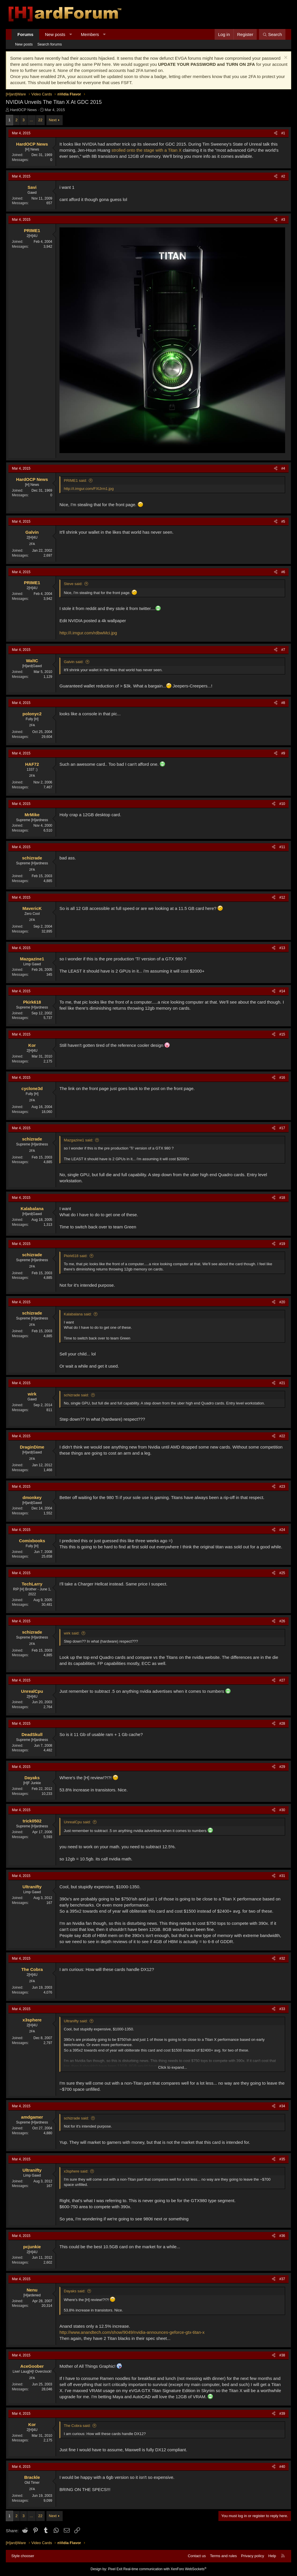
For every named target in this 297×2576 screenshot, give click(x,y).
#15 (282, 1034)
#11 (282, 847)
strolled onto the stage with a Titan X (146, 150)
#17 (282, 1128)
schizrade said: (76, 1395)
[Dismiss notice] (284, 58)
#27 (282, 1680)
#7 (283, 650)
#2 (283, 176)
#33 (282, 2009)
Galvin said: (74, 662)
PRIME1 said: (75, 480)
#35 (282, 2159)
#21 (282, 1383)
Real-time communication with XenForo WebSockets (165, 2569)
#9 (283, 753)
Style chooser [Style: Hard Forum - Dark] (22, 2556)
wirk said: (71, 1633)
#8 (283, 703)
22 (40, 120)
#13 (282, 948)
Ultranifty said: (76, 2021)
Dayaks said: (74, 2291)
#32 (282, 1958)
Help (272, 2556)
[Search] (272, 34)
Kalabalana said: (78, 1314)
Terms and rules (223, 2556)
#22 (282, 1436)
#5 (283, 521)
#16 (282, 1078)
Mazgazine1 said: (78, 1140)
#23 (282, 1487)
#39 (282, 2414)
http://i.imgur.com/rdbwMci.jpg (88, 632)
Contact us (197, 2556)
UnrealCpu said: (77, 1822)
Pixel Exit (115, 2569)
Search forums (49, 44)
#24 (282, 1530)
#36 (282, 2236)
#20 (282, 1302)
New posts (55, 34)
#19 (282, 1244)
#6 (283, 572)
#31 (282, 1876)
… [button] (31, 120)
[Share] (275, 133)
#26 (282, 1621)
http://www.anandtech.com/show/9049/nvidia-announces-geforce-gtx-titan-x (131, 2332)
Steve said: (73, 584)
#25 (282, 1573)
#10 (282, 804)
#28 (282, 1723)
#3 (283, 220)
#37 (282, 2279)
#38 (282, 2355)
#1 (283, 133)
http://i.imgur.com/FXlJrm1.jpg (89, 488)
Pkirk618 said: (76, 1256)
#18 (282, 1198)
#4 (283, 468)
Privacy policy (252, 2556)
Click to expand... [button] (172, 2067)
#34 (282, 2106)
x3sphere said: (76, 2171)
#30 (282, 1810)
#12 (282, 897)
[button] (70, 34)
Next (53, 120)
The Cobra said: (77, 2425)
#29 (282, 1767)
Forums (25, 34)
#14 (282, 991)
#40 (282, 2467)
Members (90, 34)
